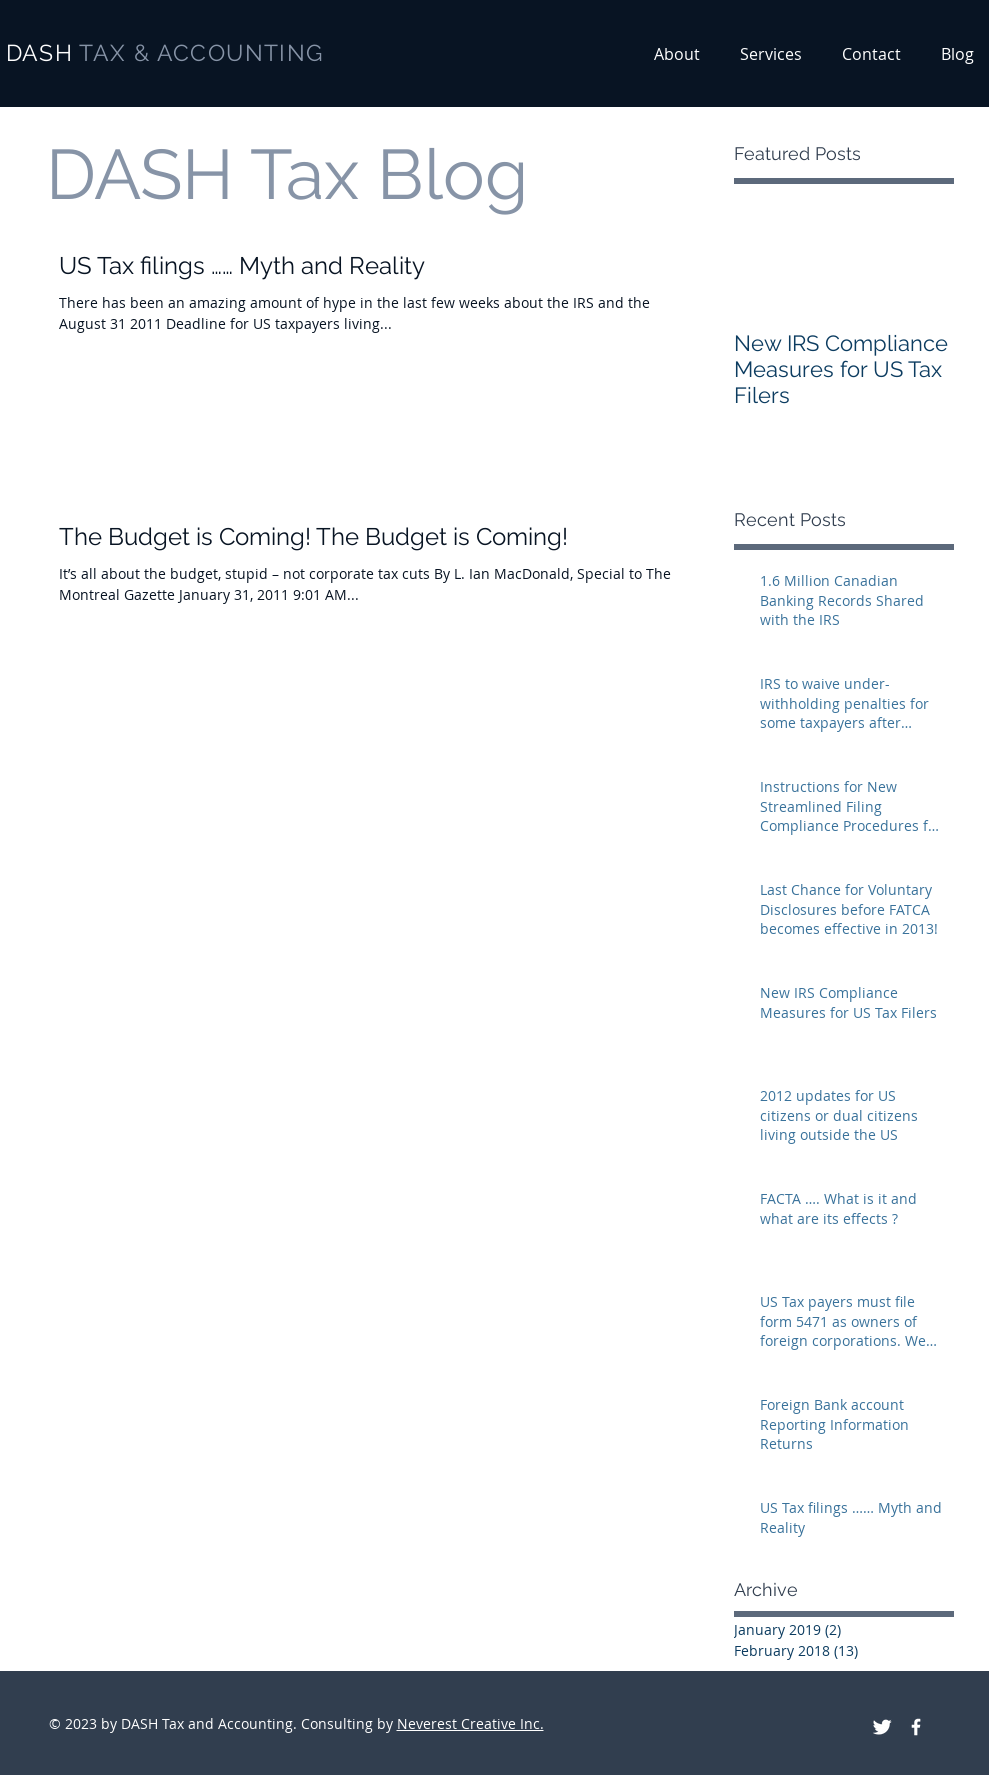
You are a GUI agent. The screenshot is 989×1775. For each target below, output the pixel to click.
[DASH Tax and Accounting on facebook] (916, 1727)
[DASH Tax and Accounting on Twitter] (882, 1727)
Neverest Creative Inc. (470, 1723)
